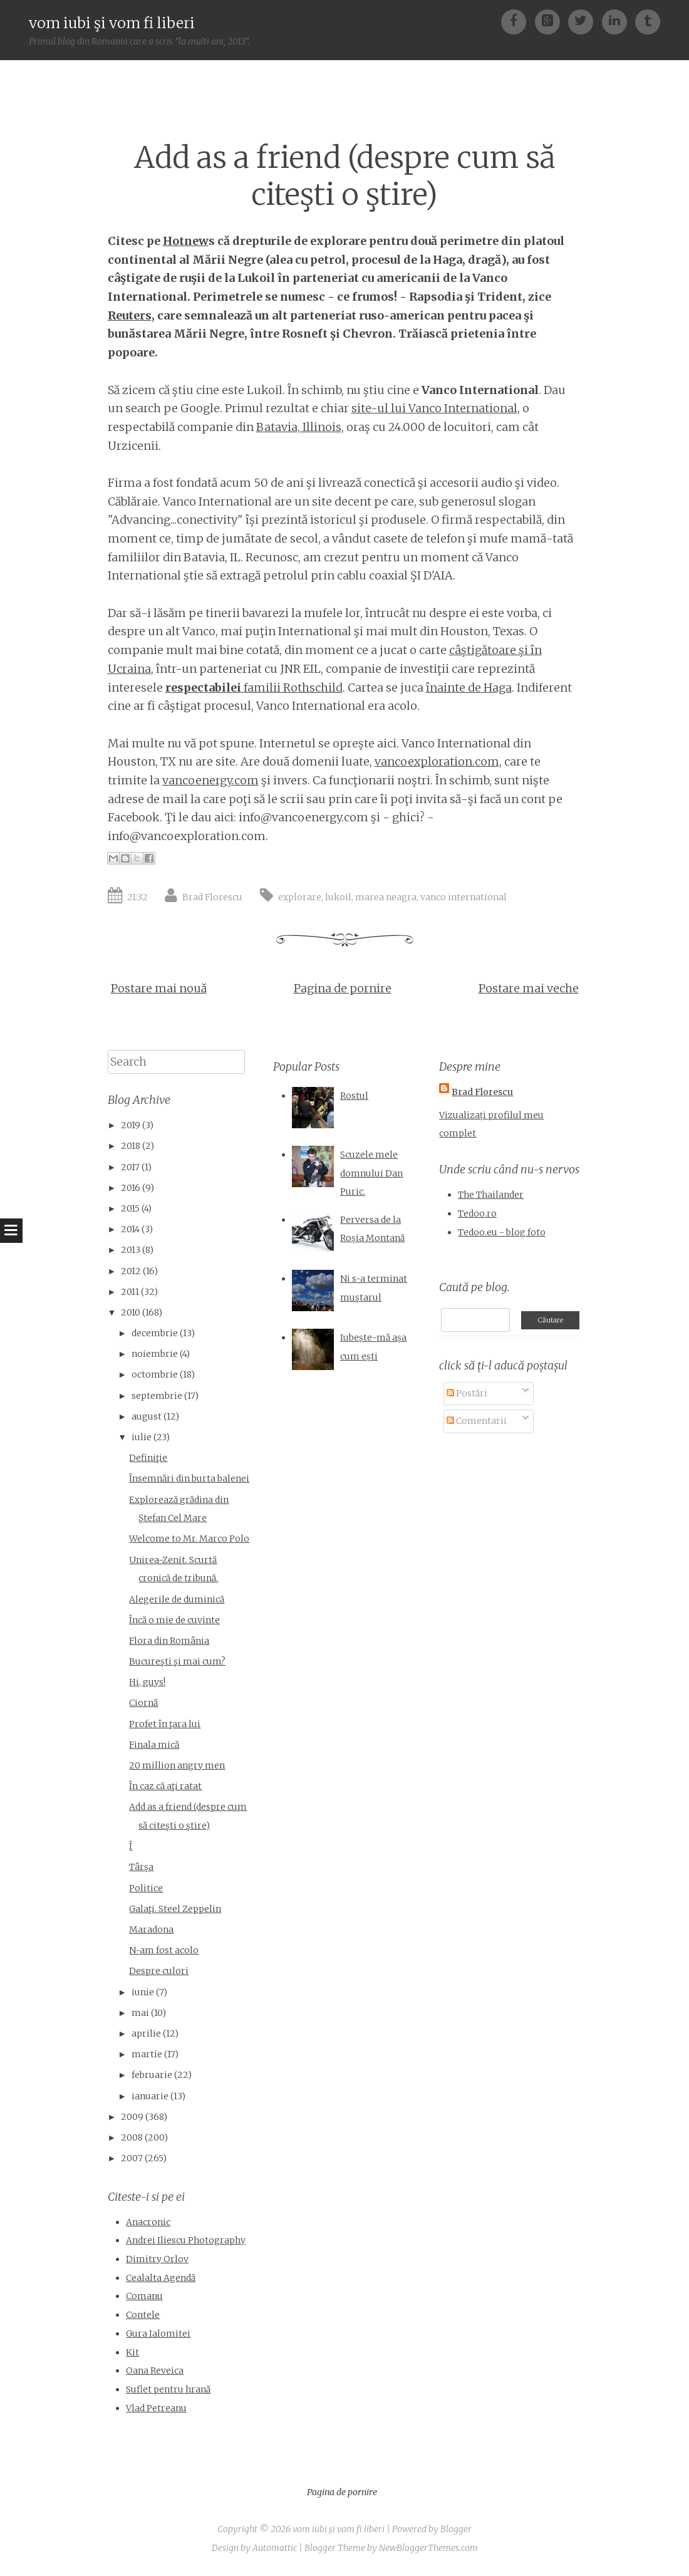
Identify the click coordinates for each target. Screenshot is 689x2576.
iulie (142, 1437)
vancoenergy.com (210, 780)
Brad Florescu (212, 897)
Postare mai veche (529, 988)
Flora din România (169, 1640)
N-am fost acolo (164, 1950)
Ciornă (143, 1702)
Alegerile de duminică (176, 1599)
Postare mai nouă (159, 988)
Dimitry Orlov (157, 2259)
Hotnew (186, 241)
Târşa (141, 1866)
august (147, 1416)
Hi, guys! (147, 1682)
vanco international (463, 897)
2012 (131, 1271)
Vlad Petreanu (156, 2408)
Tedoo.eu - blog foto (502, 1232)
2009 (132, 2116)
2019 (130, 1125)
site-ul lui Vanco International (434, 408)
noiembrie (155, 1353)
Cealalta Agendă (160, 2277)
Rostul (354, 1095)
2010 (130, 1312)
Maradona (151, 1929)
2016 (130, 1187)
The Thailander (491, 1194)
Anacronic (148, 2222)
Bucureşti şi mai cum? (177, 1661)
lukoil (338, 897)
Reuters (130, 315)
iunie (143, 1992)
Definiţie (148, 1457)
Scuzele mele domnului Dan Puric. (371, 1173)
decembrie (155, 1333)
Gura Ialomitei (158, 2333)
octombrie (155, 1374)
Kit (132, 2352)
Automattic (274, 2547)
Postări (467, 1393)
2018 (130, 1145)
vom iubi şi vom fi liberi (112, 23)
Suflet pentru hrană (168, 2389)
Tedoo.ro (477, 1213)
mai (140, 2012)
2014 (130, 1229)
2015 (130, 1208)
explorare (299, 897)
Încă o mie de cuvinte (174, 1620)
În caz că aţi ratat (165, 1786)
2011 (130, 1291)
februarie (152, 2074)
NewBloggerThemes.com (428, 2547)
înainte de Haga (469, 687)
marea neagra (386, 897)
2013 (130, 1249)
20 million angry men (177, 1765)
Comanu (144, 2296)
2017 (130, 1167)
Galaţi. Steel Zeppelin (175, 1908)
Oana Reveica (155, 2370)
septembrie (157, 1395)
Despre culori (159, 1970)
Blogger (456, 2529)
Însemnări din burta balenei (189, 1478)
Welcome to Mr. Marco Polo (189, 1538)
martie (147, 2054)
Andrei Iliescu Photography (186, 2240)
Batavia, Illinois (298, 427)
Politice (146, 1888)
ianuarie (150, 2096)
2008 (132, 2137)
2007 (132, 2158)
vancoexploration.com (437, 761)
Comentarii (477, 1420)
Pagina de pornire (342, 988)
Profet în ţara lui (164, 1724)
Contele (143, 2314)
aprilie (146, 2033)
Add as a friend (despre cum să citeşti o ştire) (344, 176)
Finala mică (154, 1744)
